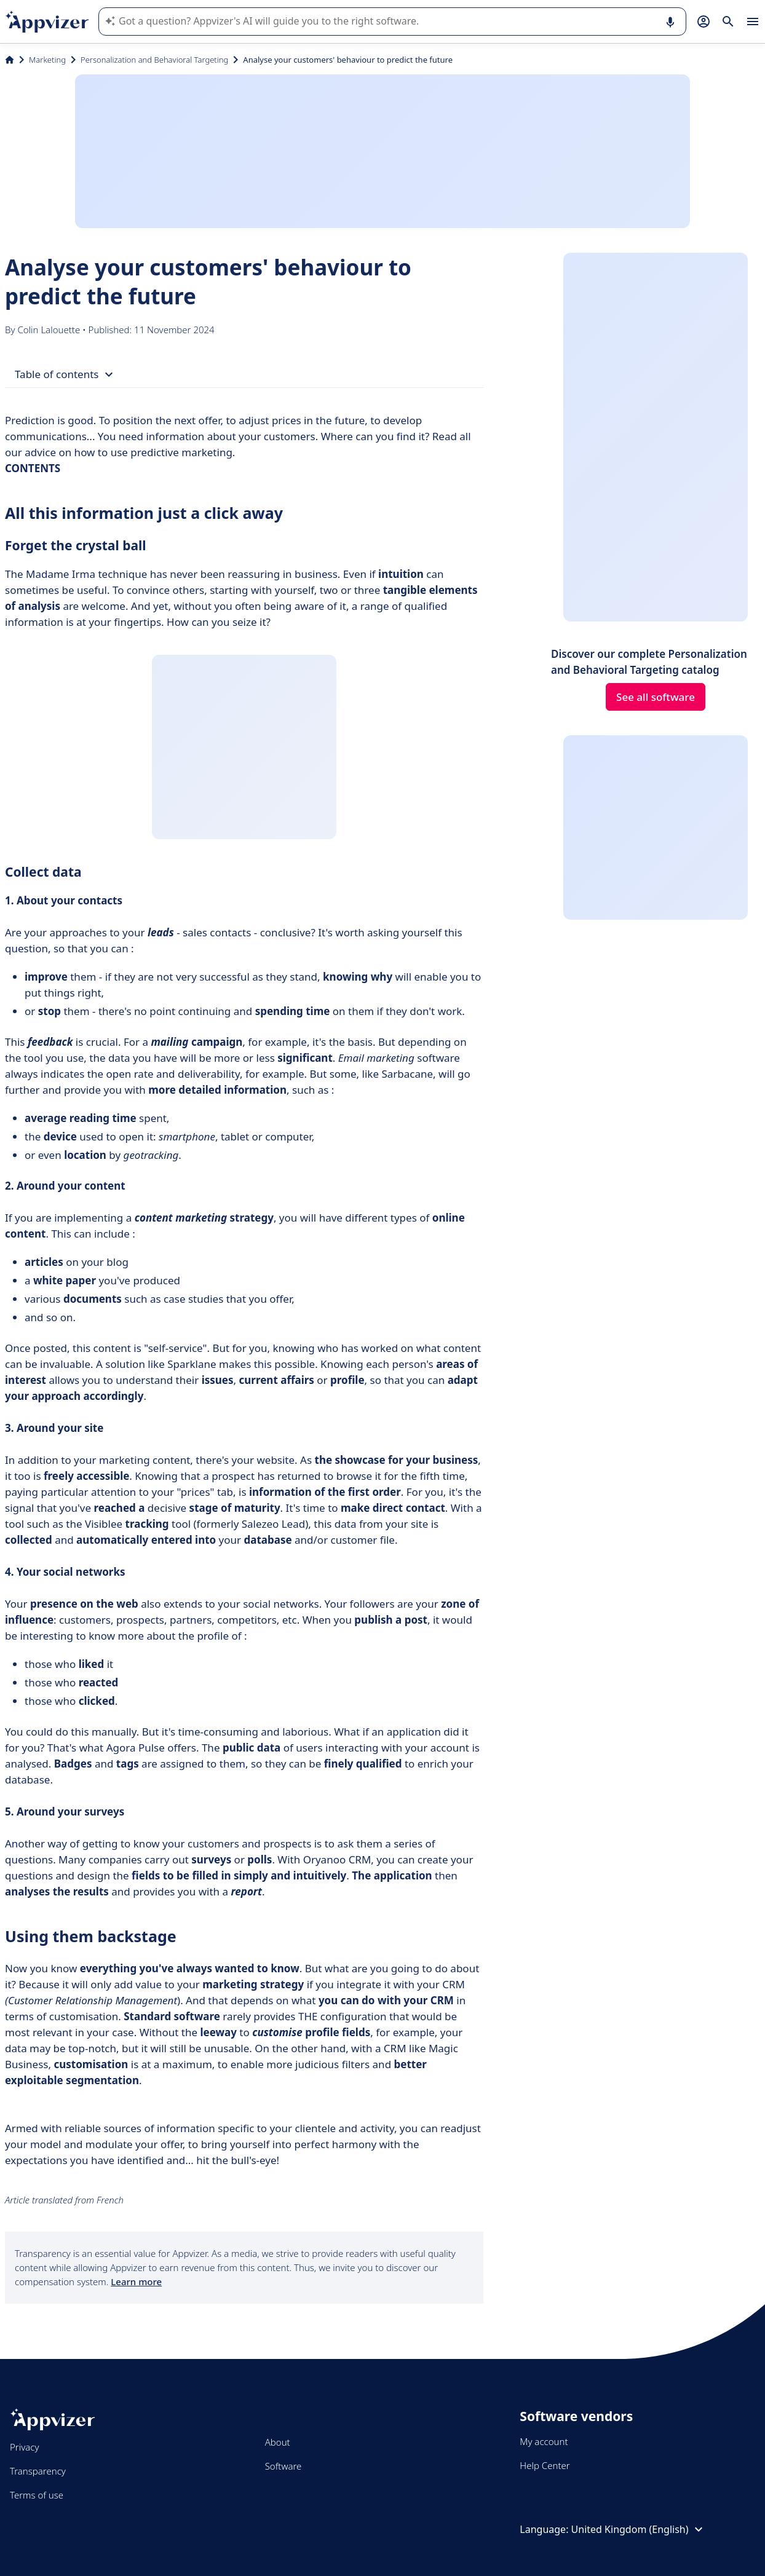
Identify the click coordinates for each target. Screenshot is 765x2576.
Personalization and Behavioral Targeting (154, 59)
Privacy (24, 2447)
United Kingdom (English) (638, 2529)
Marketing (47, 59)
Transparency (38, 2471)
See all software (655, 697)
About (277, 2442)
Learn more (136, 2281)
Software (283, 2466)
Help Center (544, 2465)
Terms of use (36, 2495)
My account (544, 2441)
